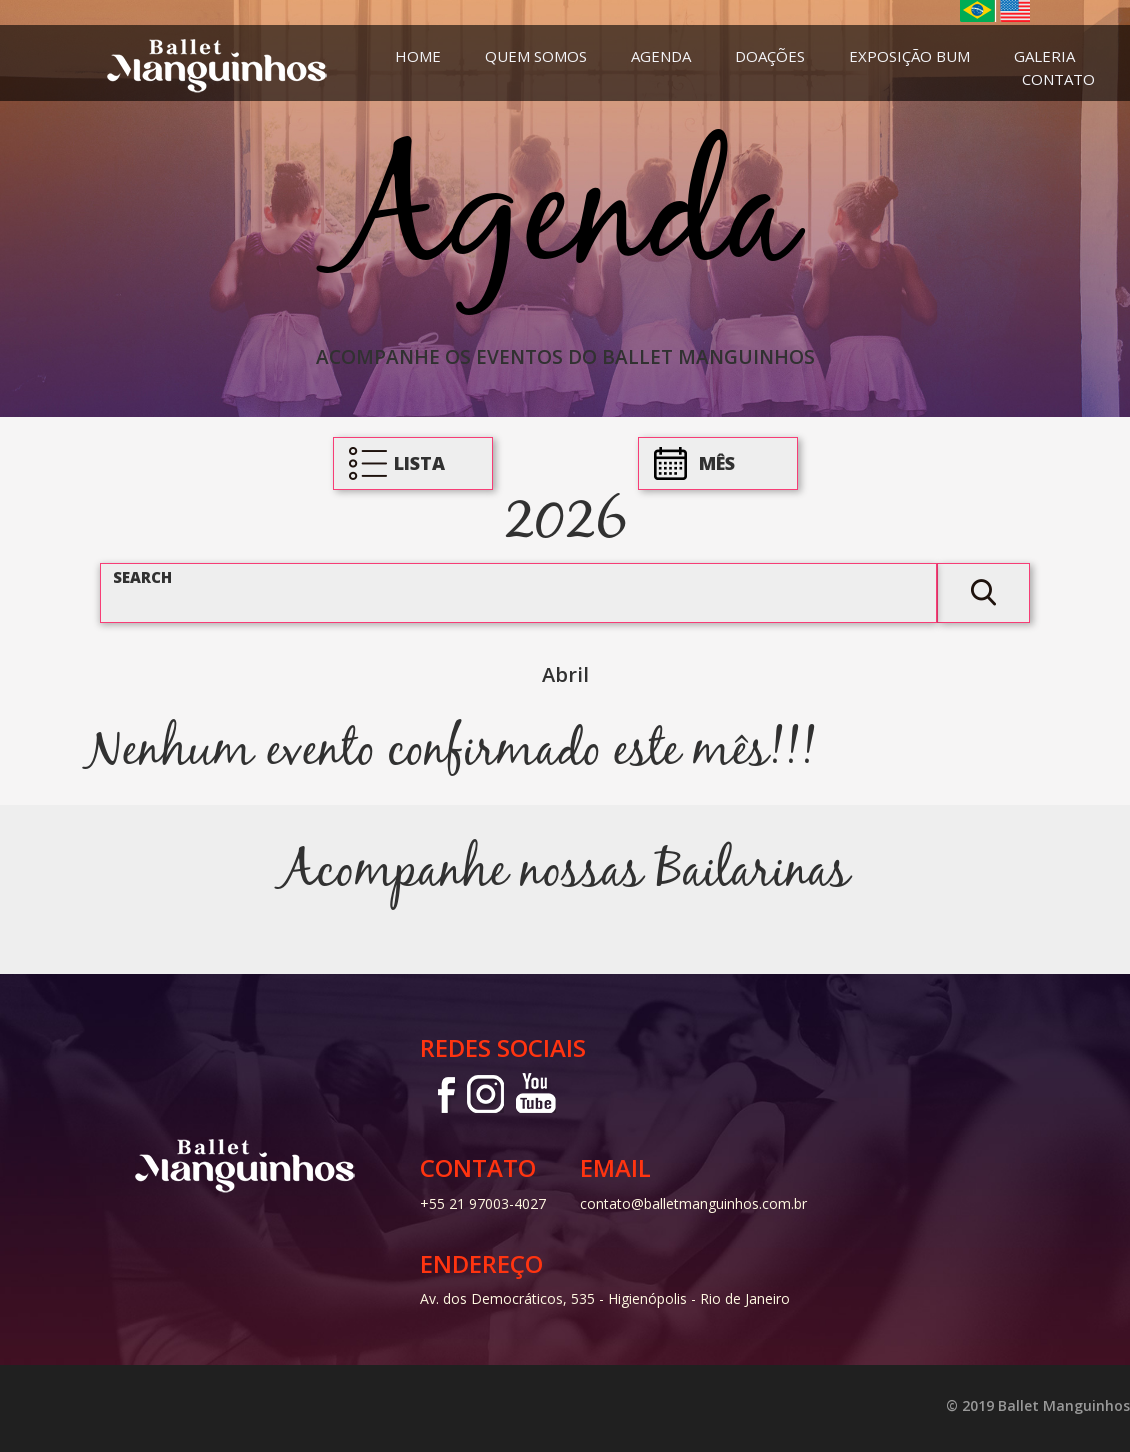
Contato (1058, 79)
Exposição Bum (909, 56)
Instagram (484, 1093)
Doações (770, 56)
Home (418, 56)
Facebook (440, 1093)
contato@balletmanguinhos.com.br (693, 1203)
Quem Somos (536, 56)
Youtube (536, 1093)
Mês (717, 463)
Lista (419, 463)
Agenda (661, 56)
